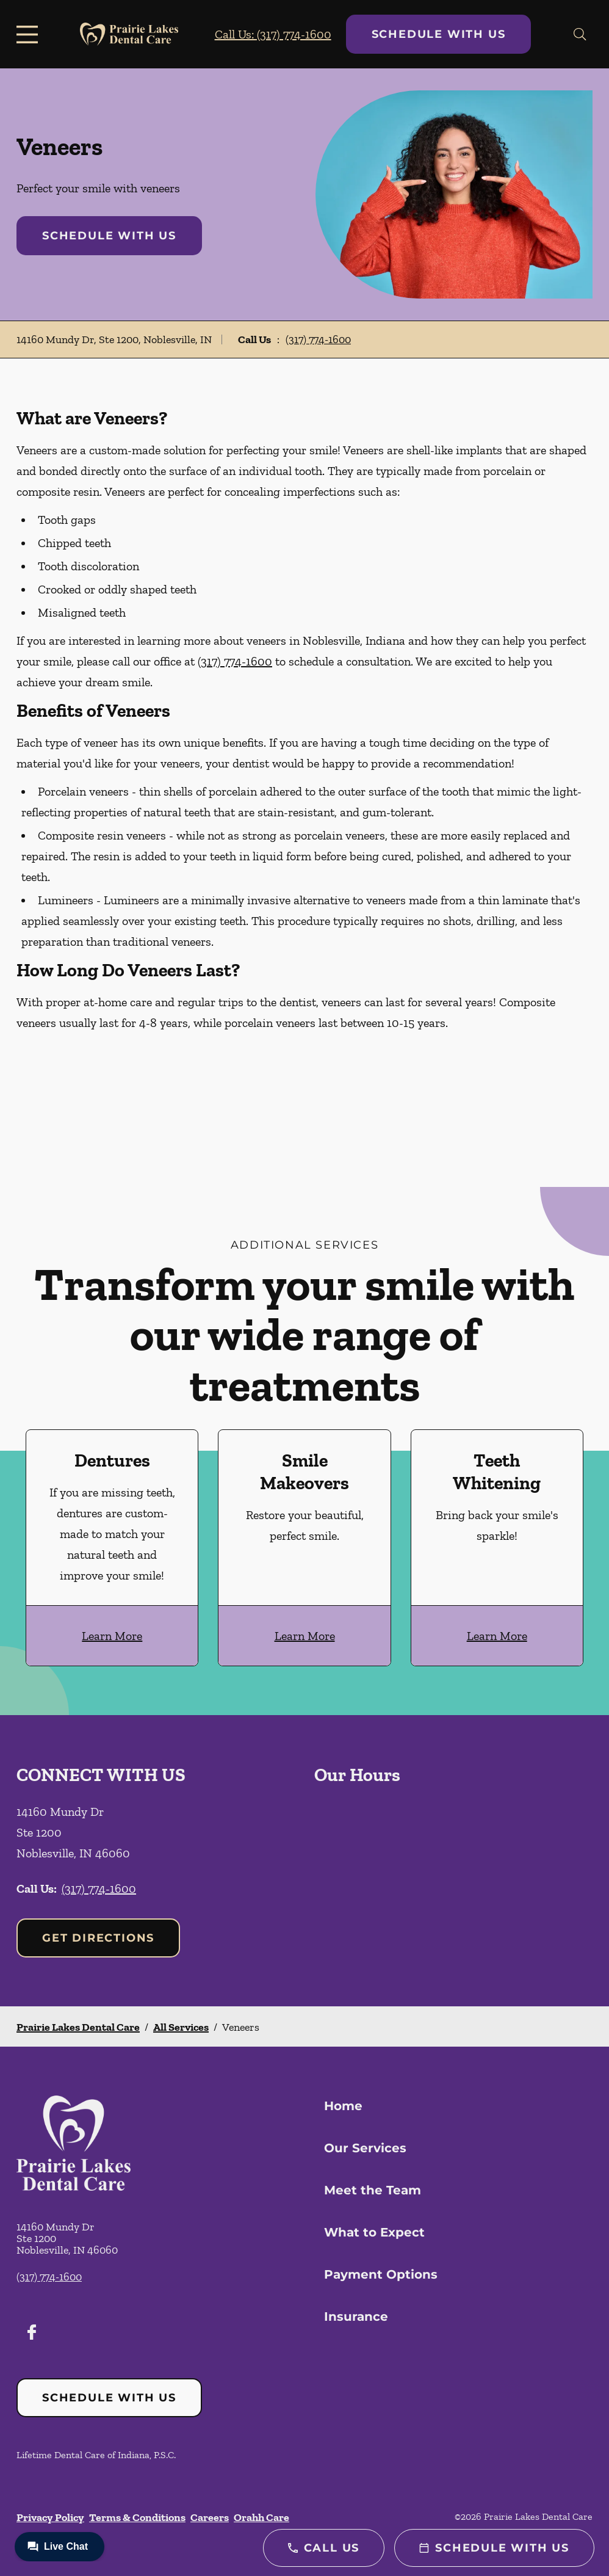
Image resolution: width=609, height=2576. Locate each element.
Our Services (365, 2148)
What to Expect (374, 2232)
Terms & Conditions (137, 2517)
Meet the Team (372, 2190)
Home (343, 2106)
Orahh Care (261, 2517)
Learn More (112, 1635)
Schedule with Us (439, 34)
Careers (209, 2517)
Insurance (356, 2316)
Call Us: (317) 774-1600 (273, 34)
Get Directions (98, 1938)
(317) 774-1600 (318, 339)
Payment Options (381, 2274)
